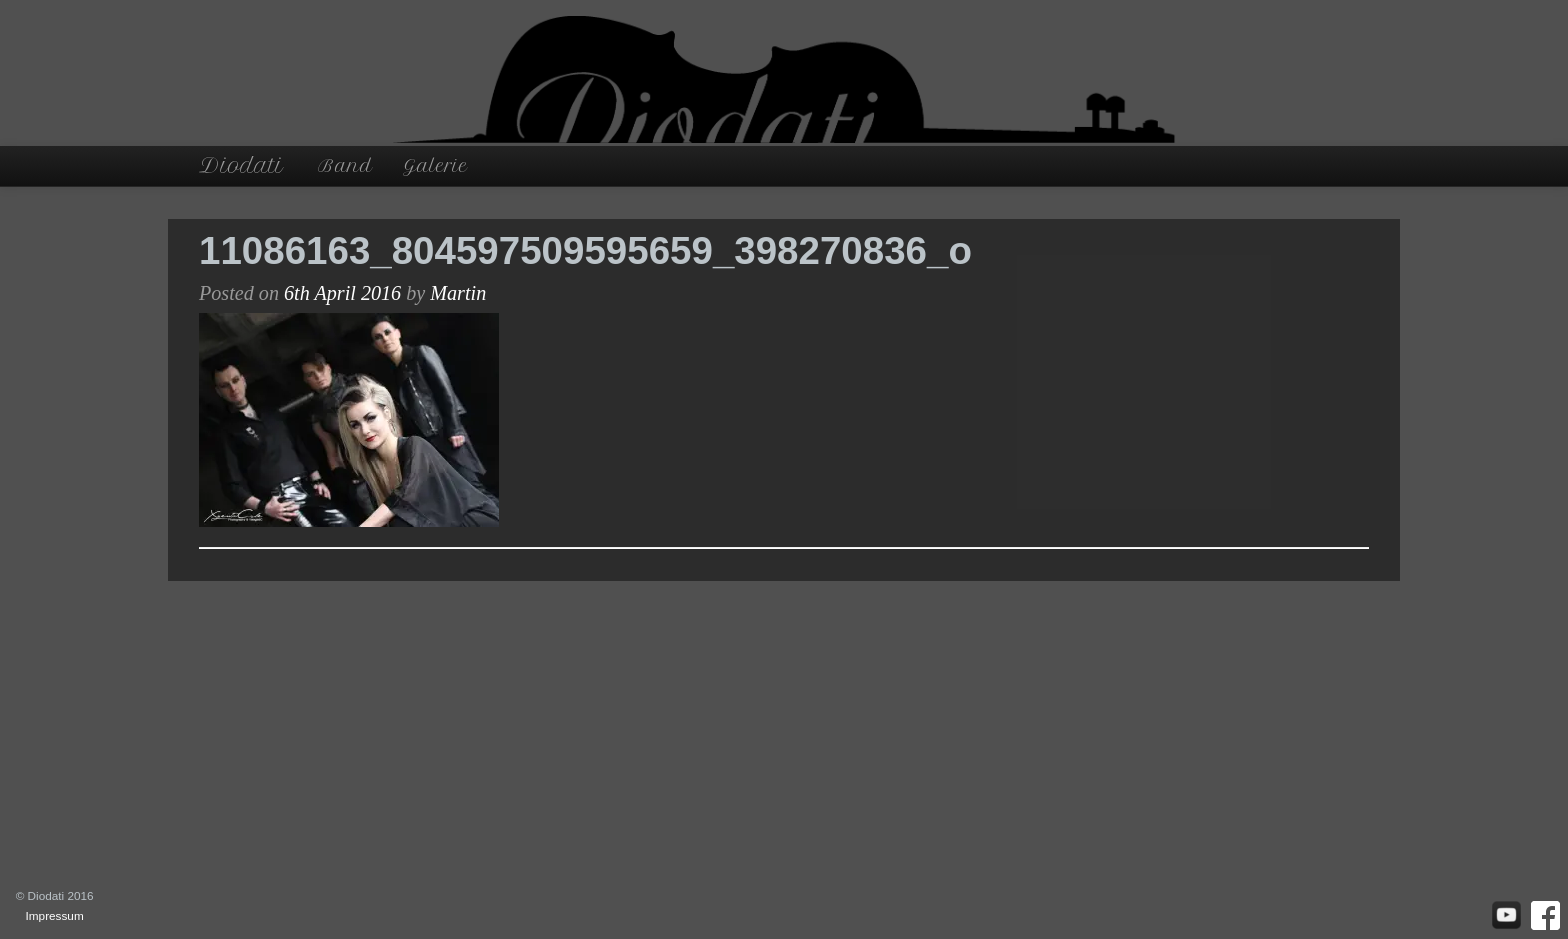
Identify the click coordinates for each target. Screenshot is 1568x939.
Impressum (55, 915)
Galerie (435, 165)
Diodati (241, 165)
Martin (458, 293)
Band (345, 165)
